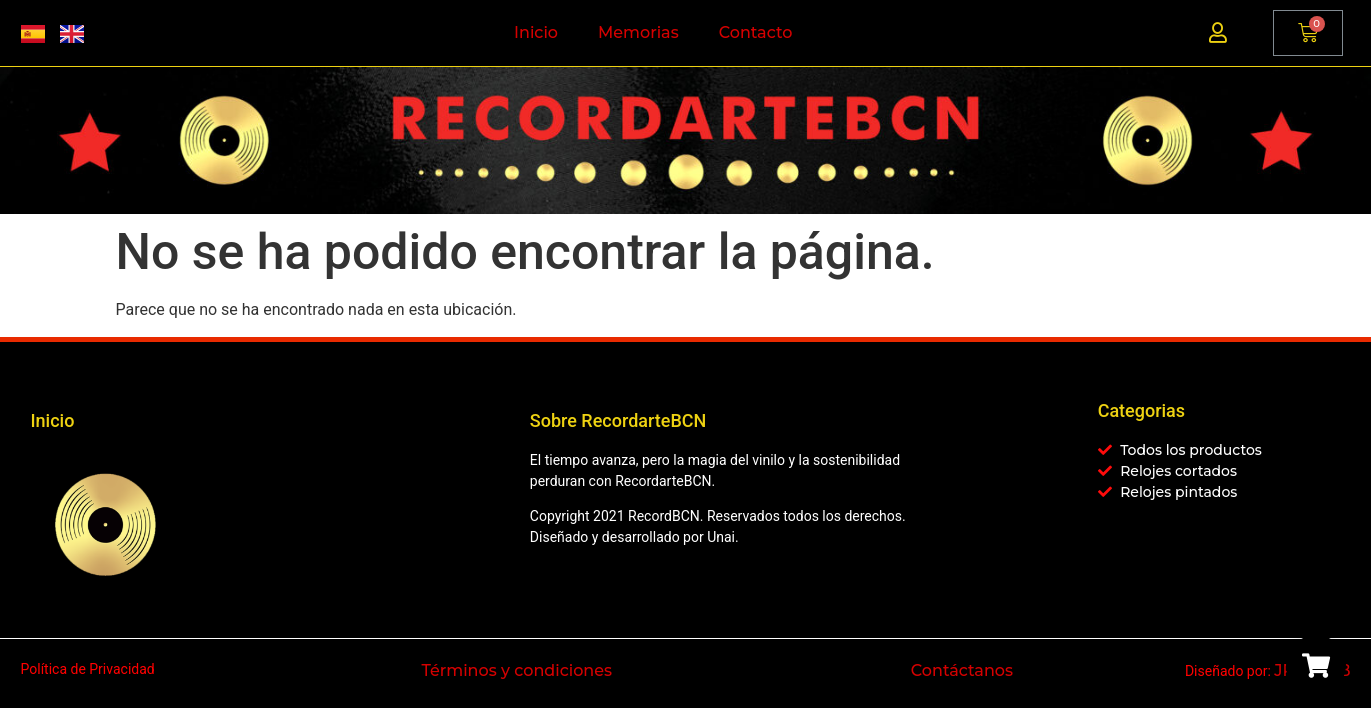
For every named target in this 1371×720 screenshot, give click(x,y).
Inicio (536, 32)
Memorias (638, 32)
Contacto (756, 32)
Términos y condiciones (516, 670)
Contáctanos (962, 670)
